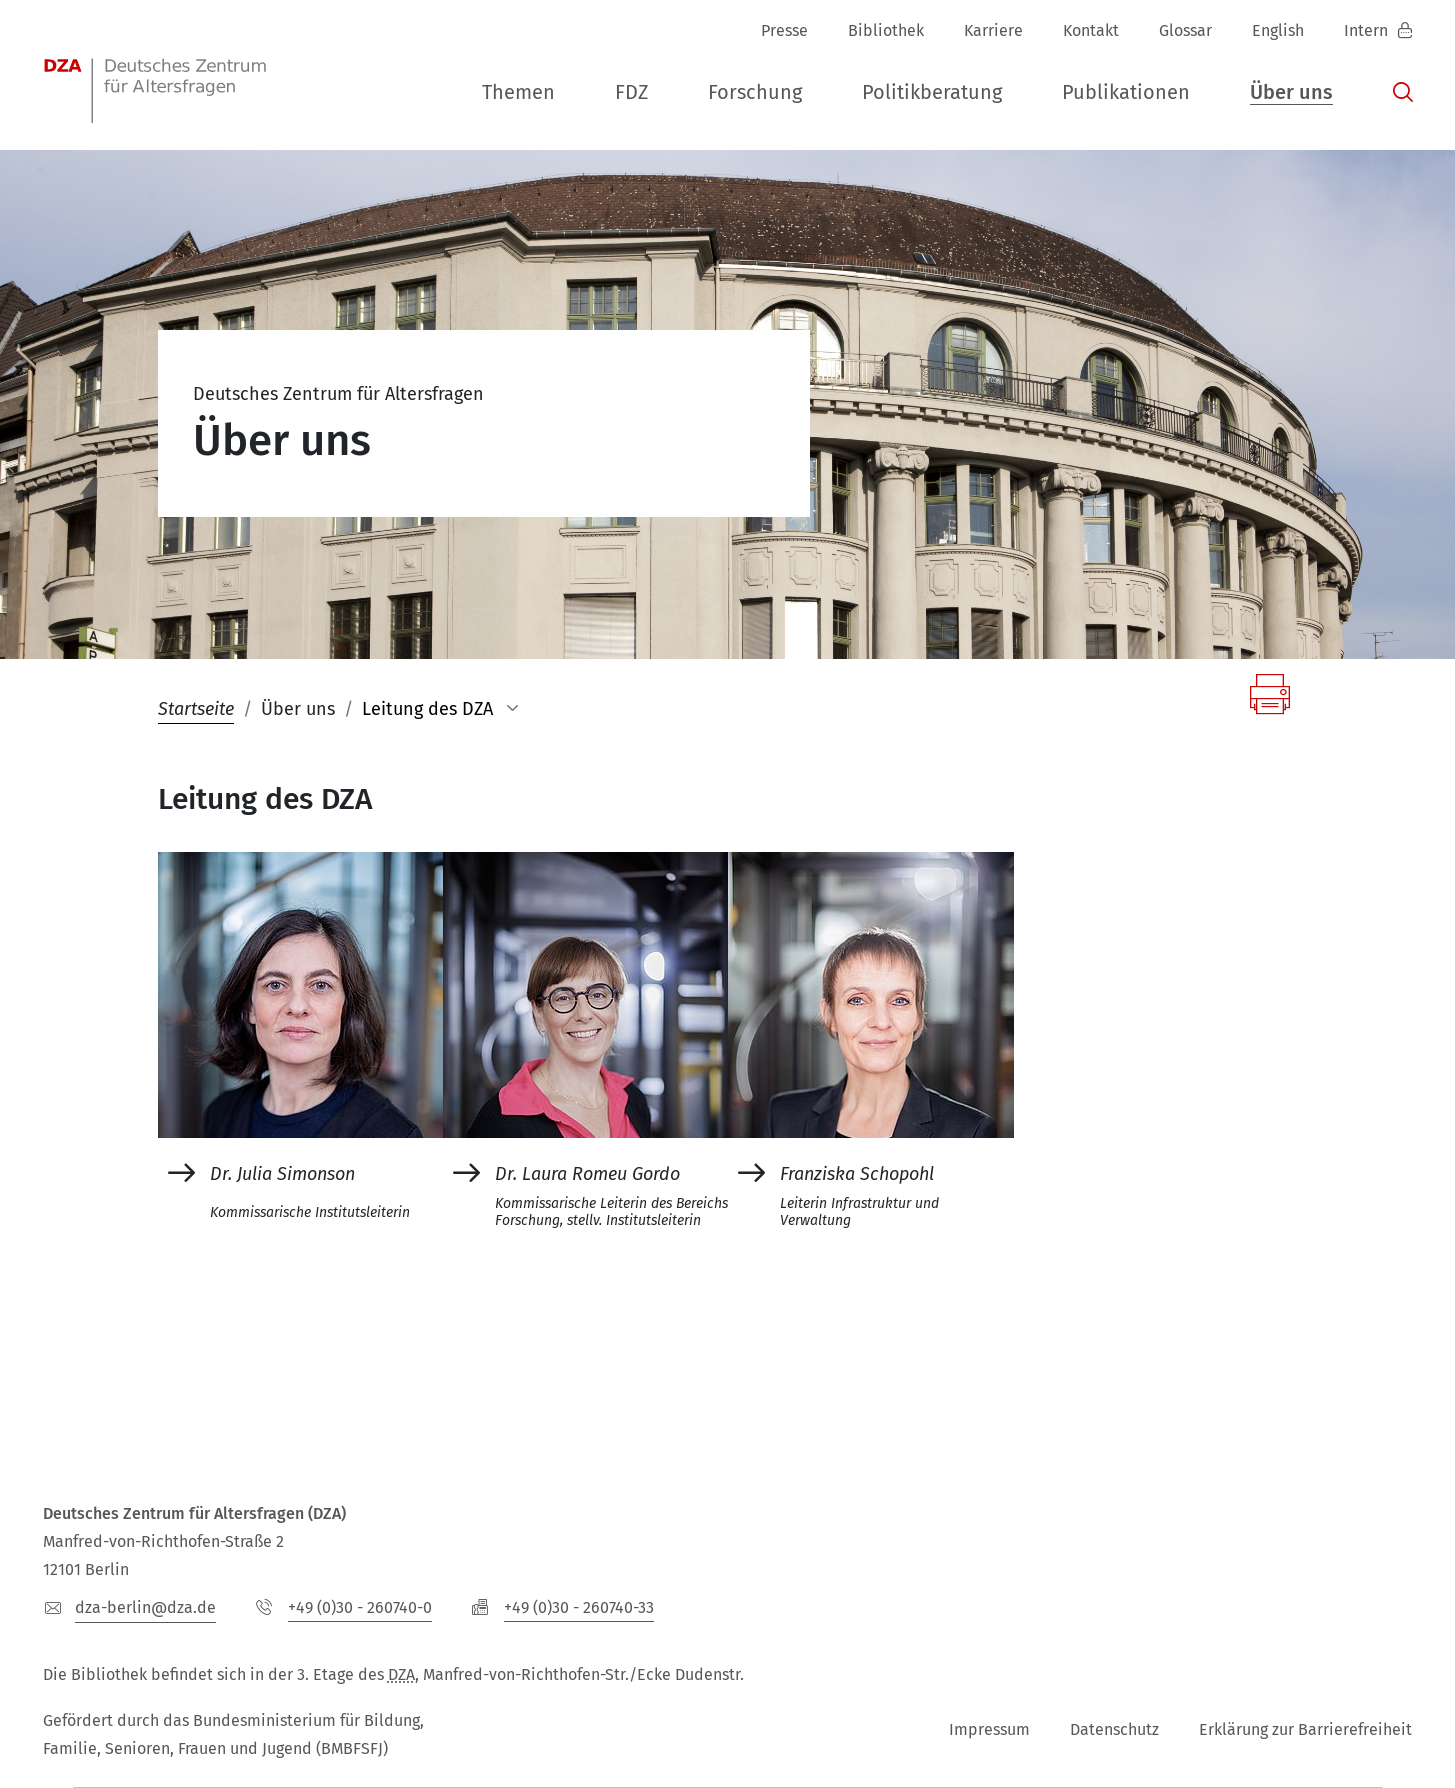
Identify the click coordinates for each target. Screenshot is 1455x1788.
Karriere (993, 30)
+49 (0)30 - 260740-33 (579, 1607)
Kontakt (1091, 30)
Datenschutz (1114, 1729)
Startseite (196, 709)
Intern (1368, 30)
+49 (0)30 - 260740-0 (360, 1607)
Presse (784, 30)
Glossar (1185, 30)
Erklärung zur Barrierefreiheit (1305, 1729)
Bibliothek (886, 30)
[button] (518, 93)
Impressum (989, 1729)
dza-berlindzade (145, 1607)
